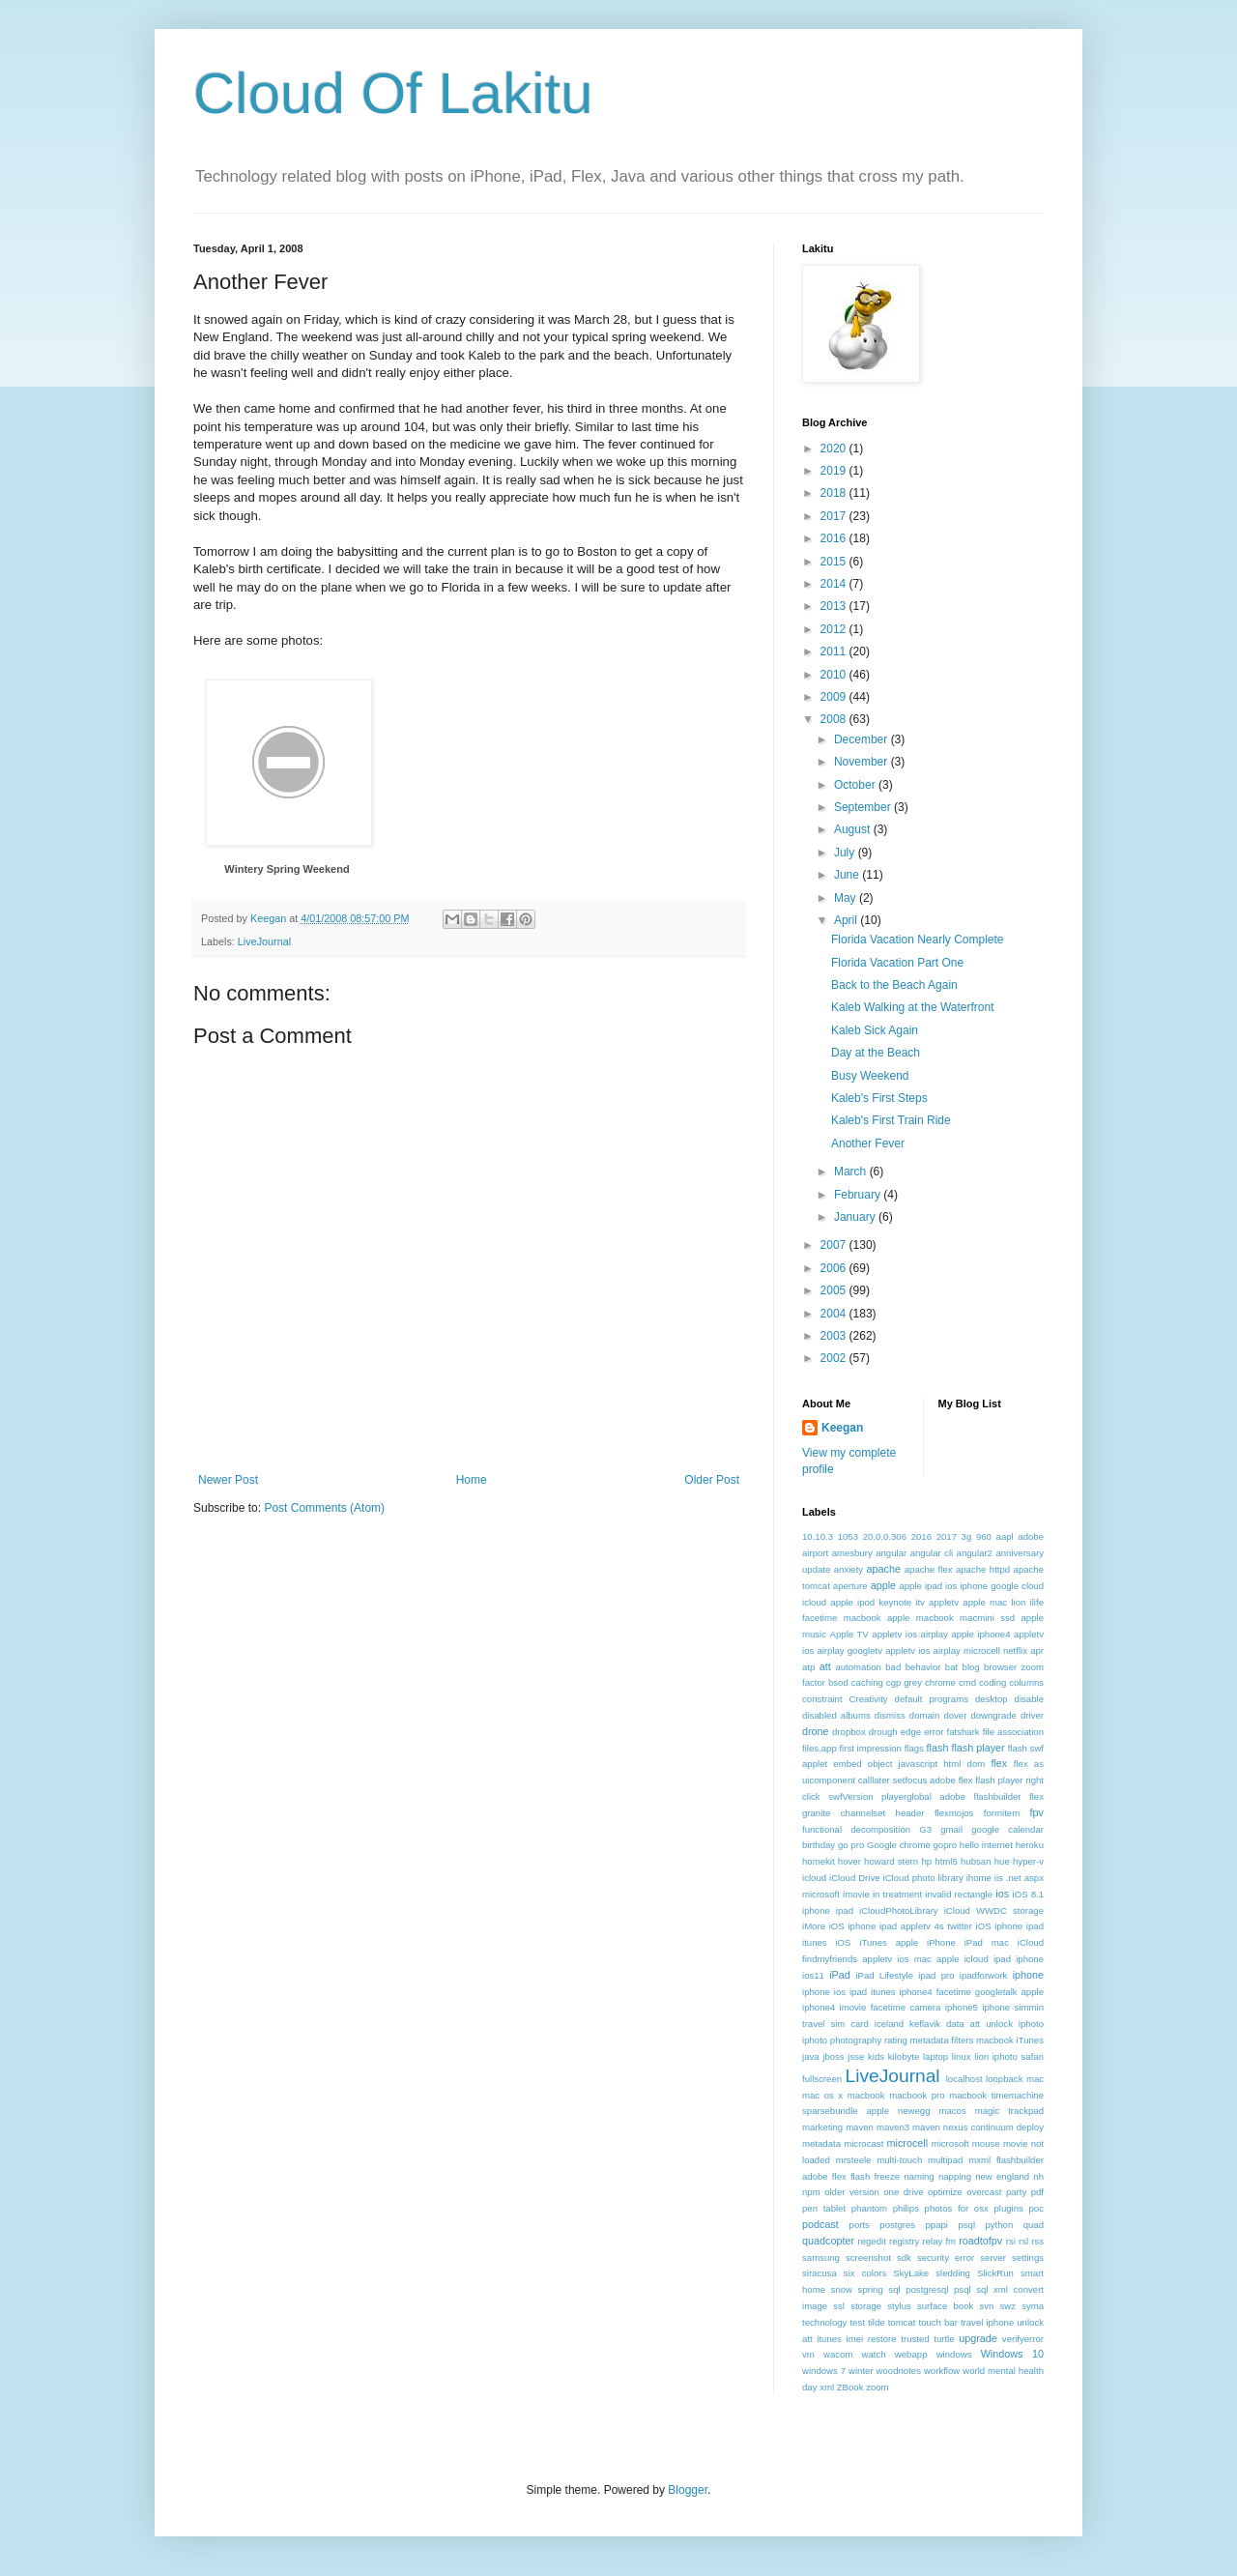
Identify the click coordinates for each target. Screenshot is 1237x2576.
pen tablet (824, 2208)
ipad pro (936, 1975)
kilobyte (904, 2056)
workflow (942, 2370)
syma (1032, 2306)
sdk (904, 2257)
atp (808, 1667)
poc (1036, 2208)
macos (951, 2110)
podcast (820, 2224)
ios (1002, 1893)
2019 (834, 471)
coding (992, 1682)
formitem (1002, 1813)
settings (1028, 2257)
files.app (819, 1748)
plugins (1007, 2208)
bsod (838, 1682)
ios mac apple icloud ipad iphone (970, 1959)
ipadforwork (984, 1975)
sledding (952, 2273)
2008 (834, 719)
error (933, 1731)
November (862, 761)
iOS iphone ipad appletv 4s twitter (900, 1926)
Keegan (842, 1427)
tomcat (902, 2322)
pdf (1037, 2191)
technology (824, 2322)
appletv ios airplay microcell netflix (956, 1650)
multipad (945, 2160)
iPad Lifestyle (884, 1975)
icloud (814, 1877)
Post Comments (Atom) (324, 1508)
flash (938, 1747)
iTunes (1030, 2040)
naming (919, 2176)
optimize (945, 2191)
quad (1033, 2224)
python (999, 2224)
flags (914, 1748)
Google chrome (899, 1844)
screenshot (868, 2257)
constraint (822, 1698)
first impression (870, 1748)
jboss (833, 2056)
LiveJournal (264, 941)
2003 (834, 1336)
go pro (851, 1844)
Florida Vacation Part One (897, 963)
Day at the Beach (875, 1052)
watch (874, 2354)
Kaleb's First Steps (879, 1098)
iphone (1028, 1975)
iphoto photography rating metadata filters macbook (908, 2040)
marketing (822, 2127)
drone (815, 1731)
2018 (834, 493)
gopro (946, 1844)
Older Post (711, 1480)
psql (966, 2224)
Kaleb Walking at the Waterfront (912, 1007)
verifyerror (1023, 2338)
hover (849, 1861)
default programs (931, 1698)
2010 (834, 674)
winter (861, 2370)
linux (961, 2056)
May (846, 898)
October (856, 785)
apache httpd (983, 1569)
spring (870, 2289)
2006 (834, 1268)
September (864, 807)
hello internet (986, 1844)
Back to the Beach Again (894, 985)
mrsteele (854, 2160)
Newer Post (228, 1480)
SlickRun (995, 2273)
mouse (986, 2143)
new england (1002, 2176)
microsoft (950, 2143)
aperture (850, 1585)
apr (1037, 1650)
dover (954, 1715)
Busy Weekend (870, 1076)
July (846, 852)
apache (884, 1569)
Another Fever (868, 1143)
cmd (967, 1682)
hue (1002, 1861)
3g (967, 1536)
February (858, 1194)
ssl (839, 2306)
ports (859, 2224)
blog (971, 1667)
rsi (1011, 2241)
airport (815, 1553)
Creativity (868, 1698)
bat (951, 1667)
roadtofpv (980, 2240)
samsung (821, 2257)
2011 (834, 651)
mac (1035, 2078)
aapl (1005, 1536)
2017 (834, 516)
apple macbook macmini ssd (951, 1617)
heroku (1030, 1844)
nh (1038, 2176)
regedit (871, 2241)
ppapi (937, 2224)
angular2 (974, 1553)
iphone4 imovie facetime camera (871, 2007)
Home (471, 1480)
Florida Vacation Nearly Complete (917, 939)
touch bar (937, 2322)
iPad (839, 1975)
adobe (1031, 1536)
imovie (856, 1894)
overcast (983, 2191)
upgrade (978, 2338)
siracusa (819, 2273)
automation (857, 1667)
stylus (899, 2306)
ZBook (850, 2387)
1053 (848, 1536)
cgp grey (904, 1682)
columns (1026, 1682)
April (847, 920)
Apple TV (849, 1634)
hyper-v (1028, 1861)
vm (808, 2354)
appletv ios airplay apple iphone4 (941, 1634)
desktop (991, 1698)
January (856, 1217)
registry (904, 2241)
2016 (834, 538)
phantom (869, 2208)
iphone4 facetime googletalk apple (972, 1991)
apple (883, 1585)
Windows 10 (1012, 2353)
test (856, 2322)
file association (1013, 1731)
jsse (856, 2056)
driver (1032, 1715)
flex (999, 1763)
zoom (877, 2387)
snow (841, 2289)
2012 (834, 629)
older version (851, 2191)
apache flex (929, 1569)
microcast (863, 2143)
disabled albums (836, 1715)
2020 (834, 448)
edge (911, 1731)
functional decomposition (856, 1829)
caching (867, 1682)
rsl (1023, 2241)
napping (954, 2176)
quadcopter (828, 2240)
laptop (935, 2056)
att (825, 1666)
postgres (897, 2224)
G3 (925, 1829)
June (848, 875)
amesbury (852, 1553)
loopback (1004, 2078)
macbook (866, 2095)
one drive (903, 2191)
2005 (834, 1290)
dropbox (849, 1731)
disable (1029, 1698)
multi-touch (899, 2160)
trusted (915, 2338)
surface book (945, 2306)
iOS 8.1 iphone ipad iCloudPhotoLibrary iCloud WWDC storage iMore (923, 1910)
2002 (834, 1358)
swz (1007, 2306)
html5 (946, 1861)
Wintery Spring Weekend (286, 869)
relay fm (940, 2241)
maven (860, 2127)
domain (924, 1715)
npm (811, 2191)
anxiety (848, 1569)
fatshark (963, 1731)
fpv (1037, 1812)
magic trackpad (1009, 2110)
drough (883, 1731)
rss (1037, 2241)
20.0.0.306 (884, 1536)
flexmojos (954, 1813)
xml (827, 2387)
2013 (834, 606)
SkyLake (911, 2273)
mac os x (822, 2095)
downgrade (993, 1715)
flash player (977, 1747)
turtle (944, 2338)
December (862, 739)
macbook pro (916, 2095)
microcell (908, 2143)
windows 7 (824, 2370)
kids (876, 2056)
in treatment (897, 1894)
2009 (834, 697)
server (993, 2257)
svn (986, 2306)
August (854, 829)
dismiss (890, 1715)
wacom (837, 2354)
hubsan (976, 1861)
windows (954, 2354)
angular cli (932, 1553)
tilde (876, 2322)
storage (865, 2306)
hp (926, 1861)
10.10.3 (817, 1536)
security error (945, 2257)
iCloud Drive (854, 1877)
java (811, 2056)
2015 (834, 561)
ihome (979, 1877)
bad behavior (912, 1667)
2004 (834, 1313)
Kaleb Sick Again (874, 1030)
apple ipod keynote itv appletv (894, 1602)
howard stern (891, 1861)
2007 (834, 1245)
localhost (964, 2078)
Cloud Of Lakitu (393, 93)
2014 (834, 584)
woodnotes (899, 2370)
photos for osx (957, 2208)
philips (906, 2208)
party (1016, 2191)
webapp (911, 2354)
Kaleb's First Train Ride (891, 1120)
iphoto (1031, 2023)
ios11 (813, 1975)
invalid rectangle (958, 1894)
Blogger (687, 2490)
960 (984, 1536)
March (852, 1171)
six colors (865, 2273)
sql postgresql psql (929, 2289)
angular (891, 1553)
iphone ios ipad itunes (849, 1991)
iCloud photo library (923, 1877)
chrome (940, 1682)
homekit (818, 1861)
